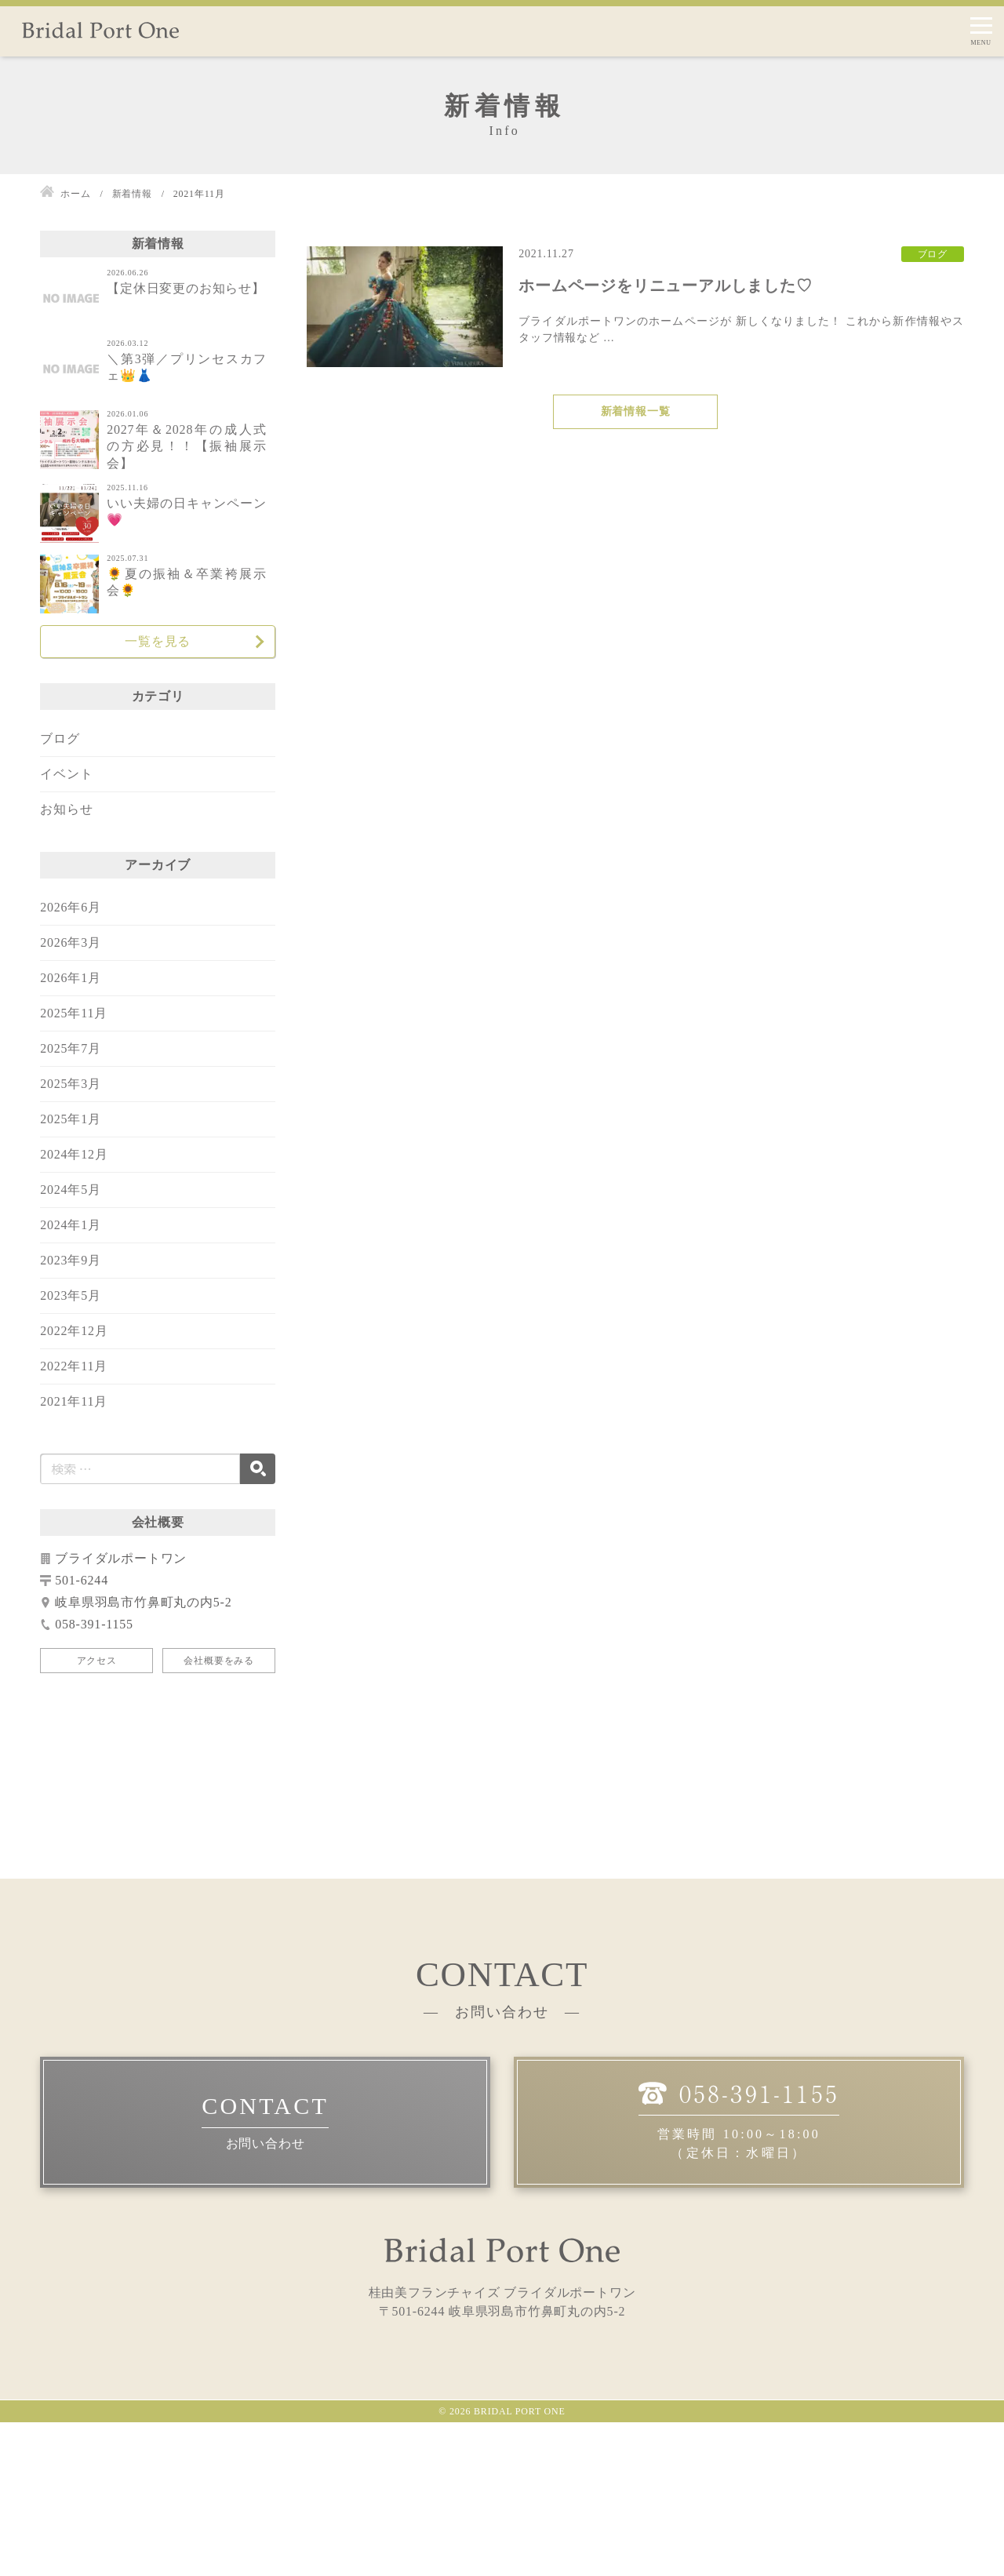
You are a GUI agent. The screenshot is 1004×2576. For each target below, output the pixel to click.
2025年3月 (70, 1083)
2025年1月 (70, 1119)
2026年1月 (70, 977)
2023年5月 (70, 1295)
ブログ (59, 738)
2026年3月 (70, 942)
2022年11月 (73, 1366)
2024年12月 (73, 1154)
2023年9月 (70, 1260)
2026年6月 (70, 907)
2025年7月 (70, 1048)
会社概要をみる (219, 1660)
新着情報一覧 (636, 411)
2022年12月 (73, 1330)
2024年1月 (70, 1225)
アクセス (97, 1660)
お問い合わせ (265, 2297)
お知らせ (66, 809)
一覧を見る (158, 641)
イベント (66, 773)
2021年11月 (73, 1401)
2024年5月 (70, 1189)
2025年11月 (73, 1013)
